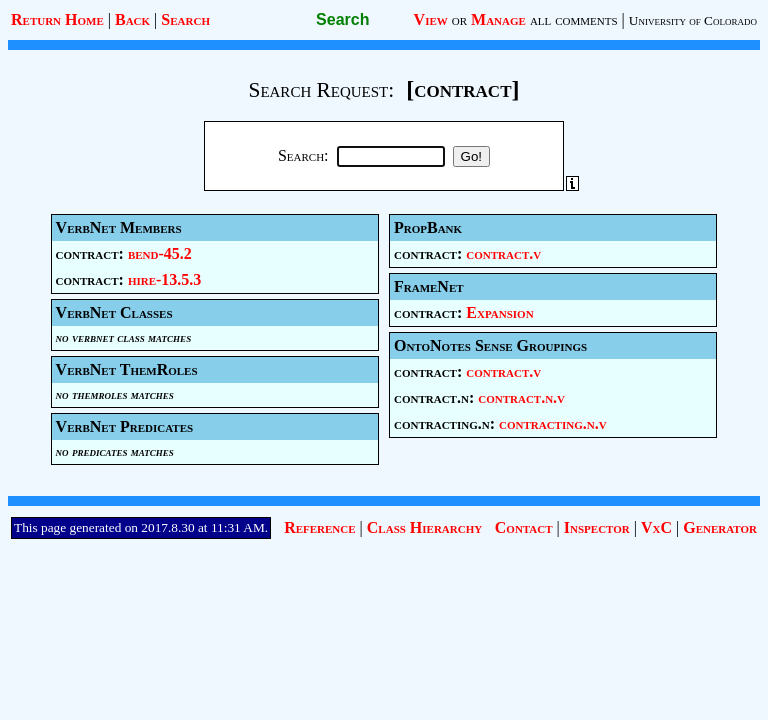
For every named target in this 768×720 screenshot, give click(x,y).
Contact (524, 527)
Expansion (499, 312)
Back (132, 19)
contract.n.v (521, 397)
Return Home (57, 19)
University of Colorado (693, 20)
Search (185, 19)
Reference (319, 527)
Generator (720, 527)
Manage (498, 19)
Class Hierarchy (424, 527)
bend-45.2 (160, 253)
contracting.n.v (553, 423)
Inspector (597, 527)
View (431, 19)
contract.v (503, 253)
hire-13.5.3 (164, 279)
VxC (656, 527)
